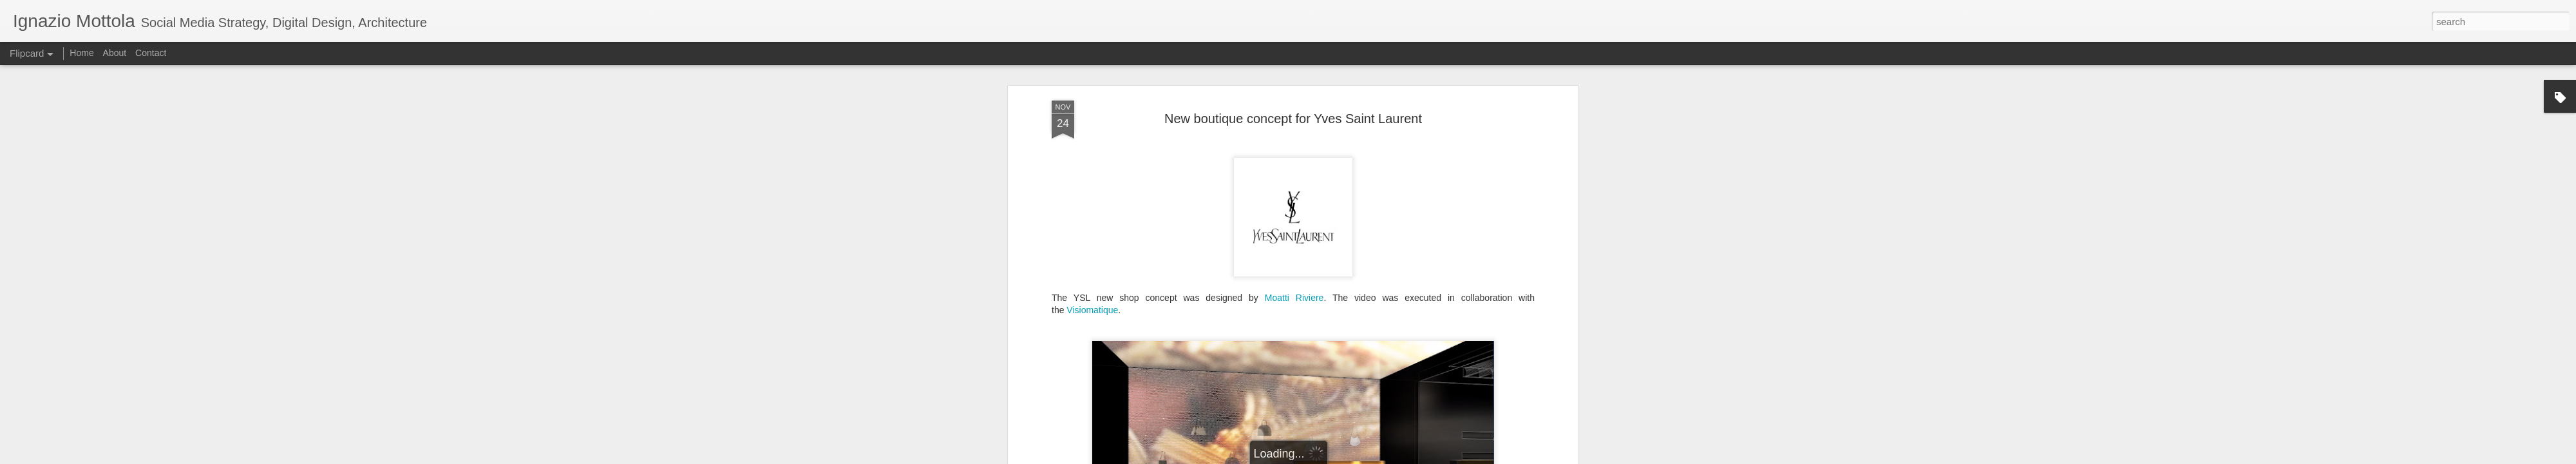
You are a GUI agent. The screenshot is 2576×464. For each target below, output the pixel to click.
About (115, 53)
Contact (150, 53)
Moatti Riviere (1294, 227)
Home (81, 53)
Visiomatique (1092, 240)
